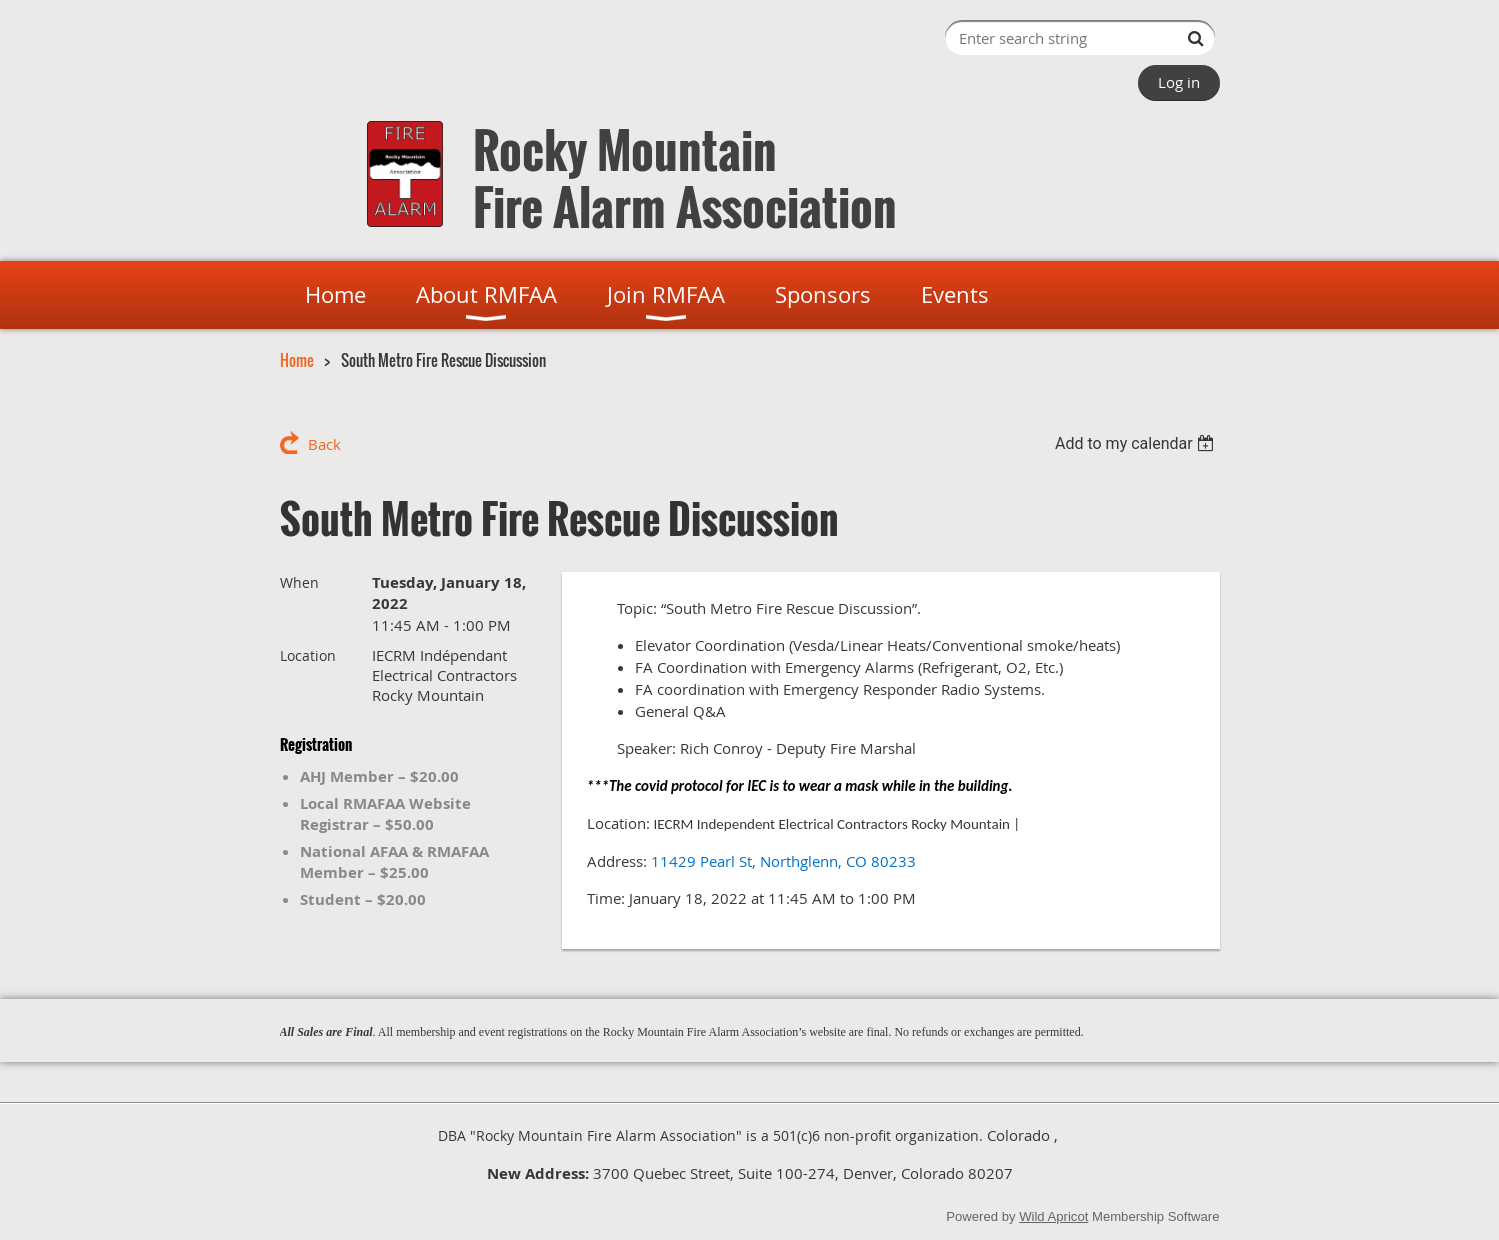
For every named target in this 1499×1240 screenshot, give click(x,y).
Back (324, 444)
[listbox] (1137, 443)
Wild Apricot (1053, 1216)
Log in (1179, 82)
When (299, 582)
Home (297, 360)
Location (308, 655)
